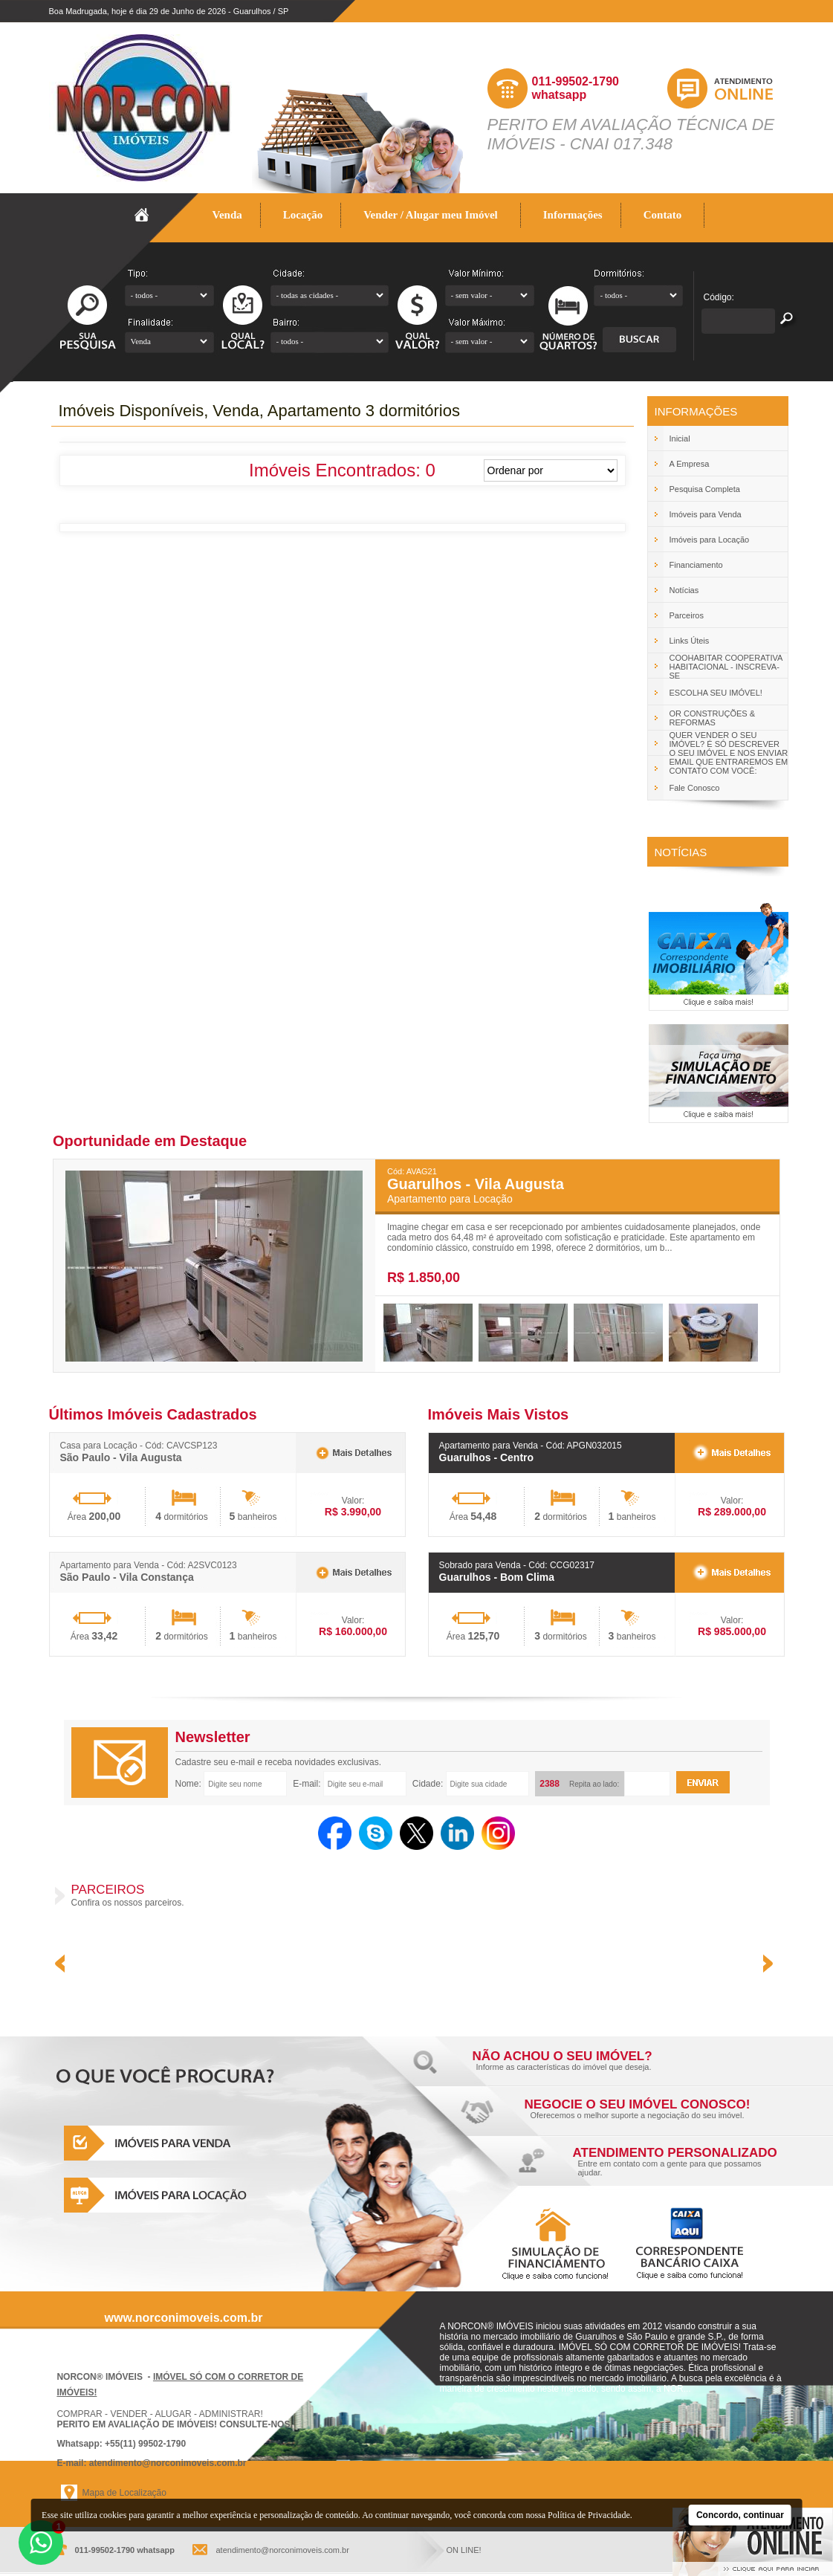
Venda (228, 215)
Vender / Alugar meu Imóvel (430, 215)
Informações (573, 215)
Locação (303, 215)
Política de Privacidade (589, 2515)
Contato (663, 215)
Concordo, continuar (740, 2515)
